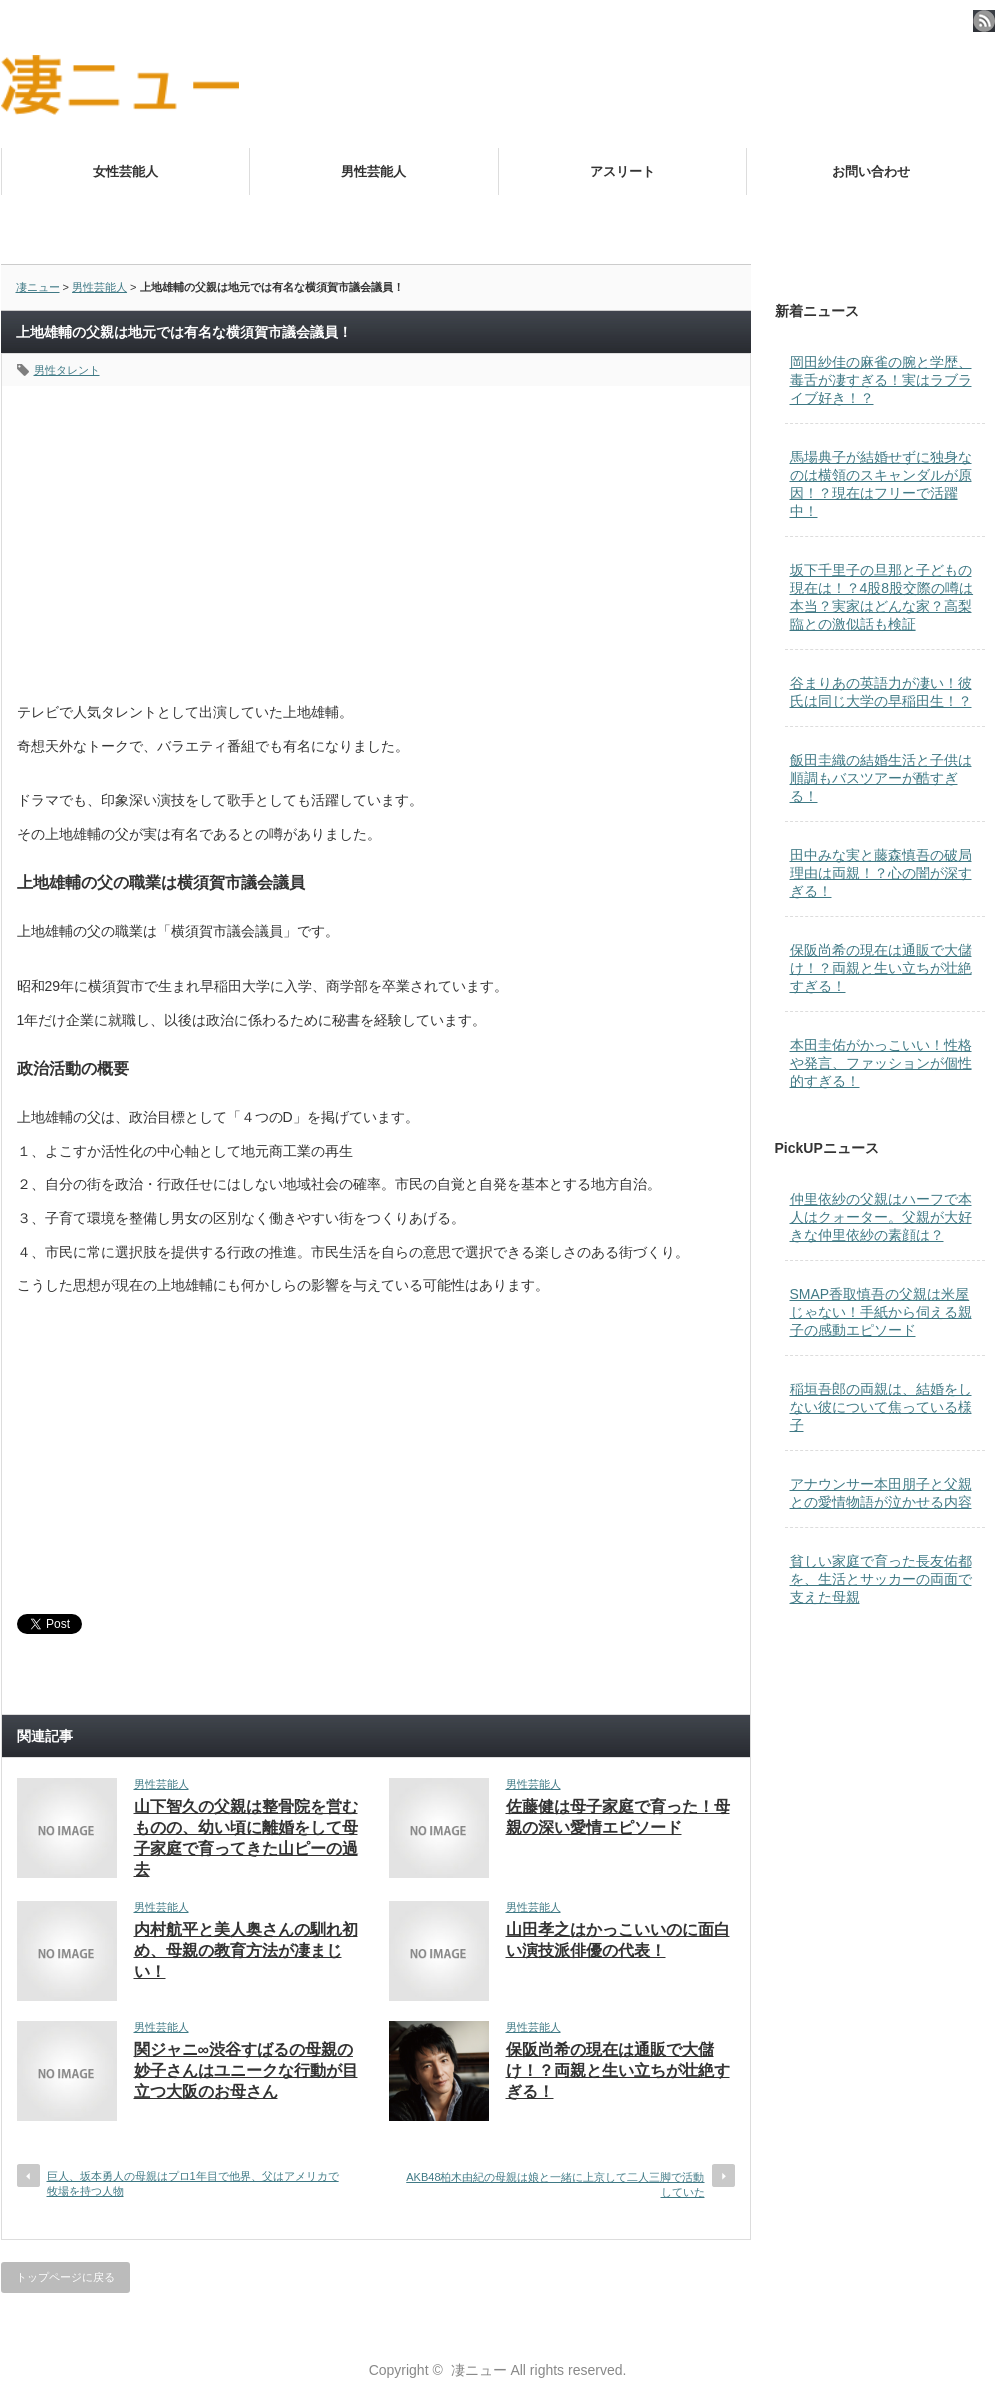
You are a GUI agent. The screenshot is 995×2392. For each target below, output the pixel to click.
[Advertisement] (376, 526)
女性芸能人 (125, 171)
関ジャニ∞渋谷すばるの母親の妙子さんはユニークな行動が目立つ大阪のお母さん (246, 2070)
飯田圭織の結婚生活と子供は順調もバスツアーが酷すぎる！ (881, 778)
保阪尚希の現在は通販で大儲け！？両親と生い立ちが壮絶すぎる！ (618, 2070)
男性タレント (67, 370)
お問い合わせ (871, 171)
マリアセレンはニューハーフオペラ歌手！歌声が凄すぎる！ (725, 219)
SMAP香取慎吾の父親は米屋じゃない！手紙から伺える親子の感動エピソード (881, 1312)
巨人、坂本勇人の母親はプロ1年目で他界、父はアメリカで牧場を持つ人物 (193, 2183)
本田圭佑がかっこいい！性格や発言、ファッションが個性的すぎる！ (881, 1063)
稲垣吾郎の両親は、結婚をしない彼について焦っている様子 (881, 1407)
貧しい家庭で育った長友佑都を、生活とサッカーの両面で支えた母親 (881, 1579)
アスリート (622, 171)
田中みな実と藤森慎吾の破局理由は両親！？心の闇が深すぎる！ (881, 873)
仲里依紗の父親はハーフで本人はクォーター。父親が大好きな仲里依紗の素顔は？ (881, 1217)
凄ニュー (38, 287)
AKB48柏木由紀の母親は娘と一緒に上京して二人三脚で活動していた (555, 2184)
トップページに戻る (65, 2277)
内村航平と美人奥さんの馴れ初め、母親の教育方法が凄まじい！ (246, 1950)
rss (984, 21)
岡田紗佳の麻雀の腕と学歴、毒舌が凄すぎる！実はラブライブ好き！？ (881, 380)
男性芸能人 (373, 171)
